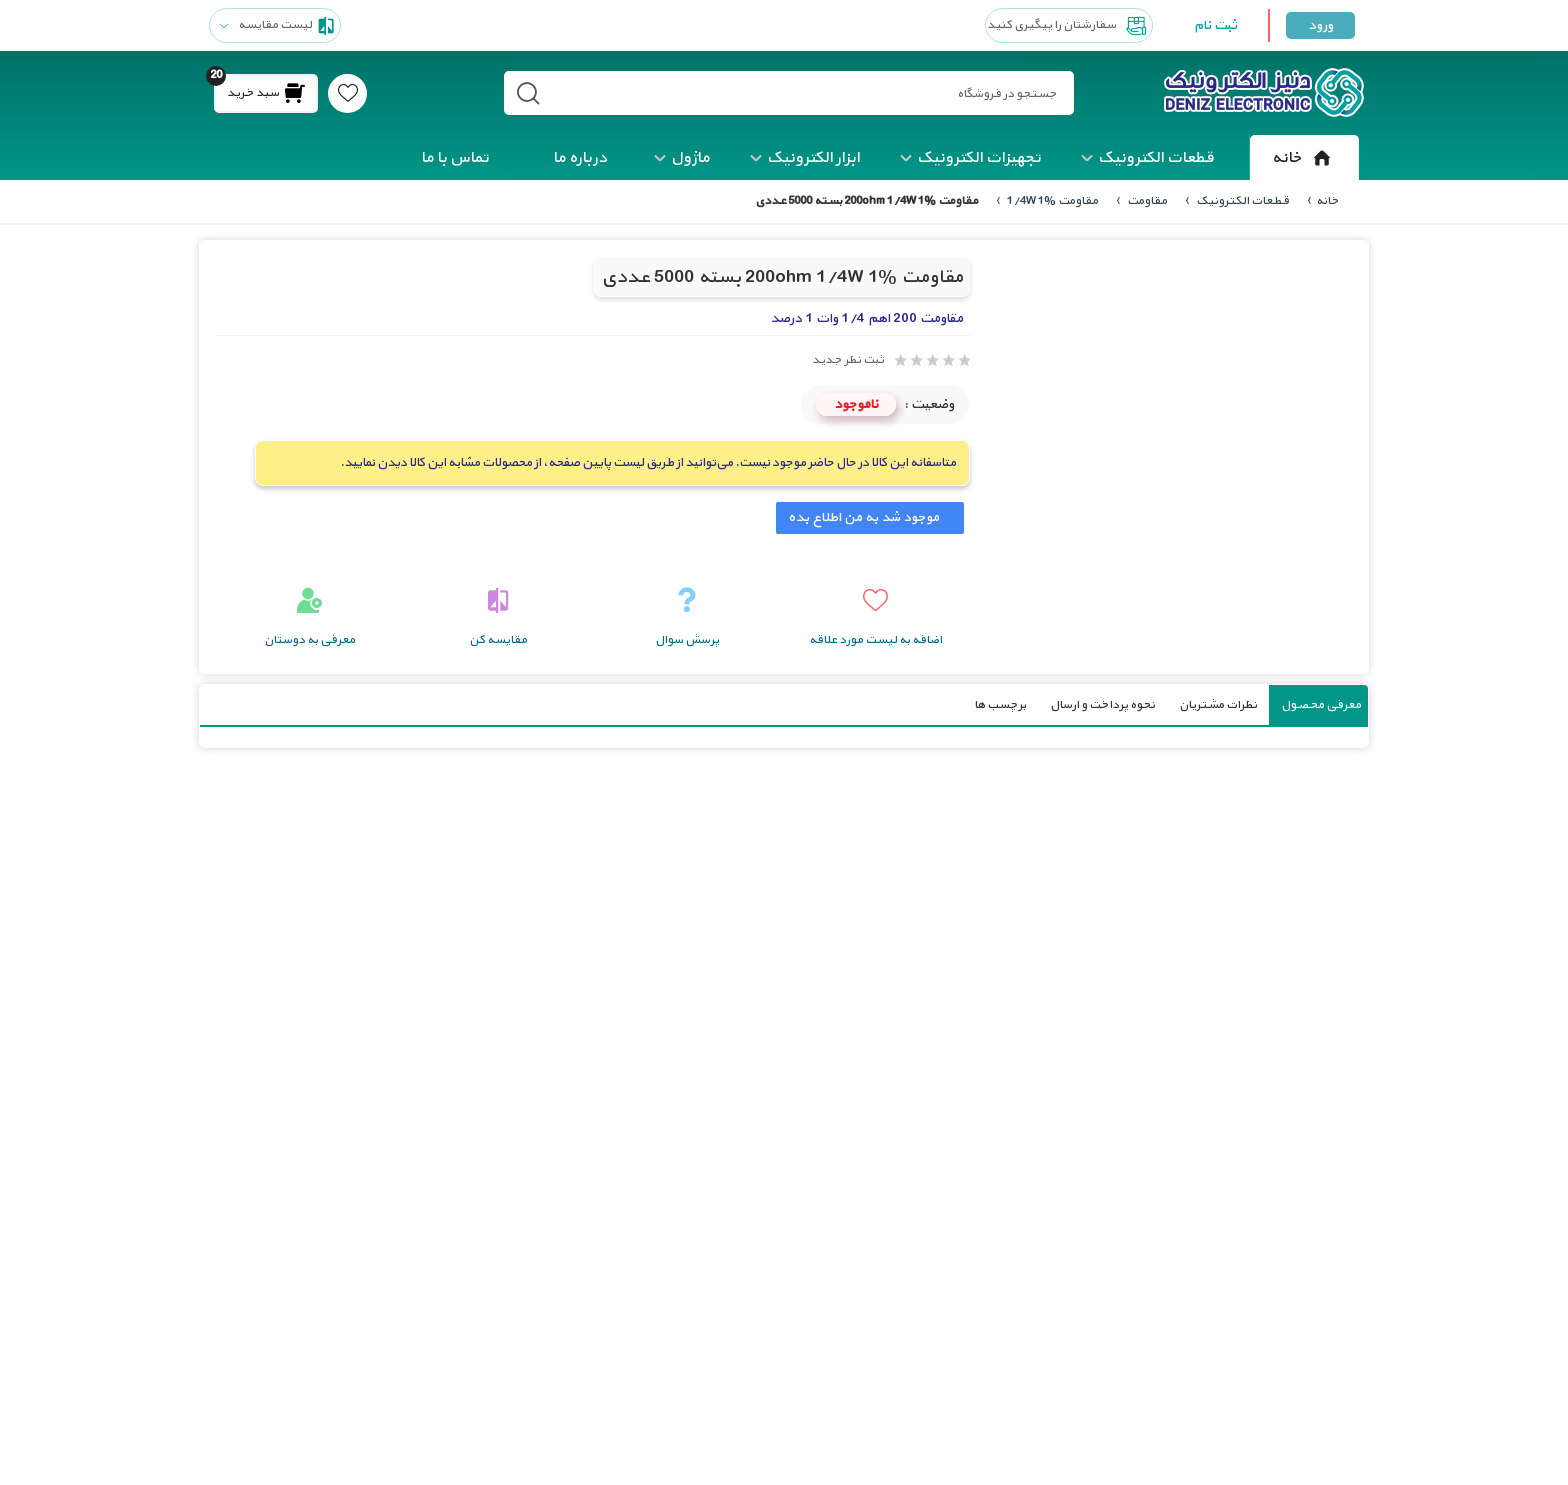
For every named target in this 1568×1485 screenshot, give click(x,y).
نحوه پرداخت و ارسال (1102, 705)
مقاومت (1146, 201)
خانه (1304, 158)
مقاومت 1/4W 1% (1051, 201)
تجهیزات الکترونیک (979, 158)
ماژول (690, 158)
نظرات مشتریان (1218, 705)
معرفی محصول (1321, 705)
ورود (1320, 25)
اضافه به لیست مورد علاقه (875, 640)
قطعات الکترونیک (1156, 158)
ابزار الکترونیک (813, 158)
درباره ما (580, 158)
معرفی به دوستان (309, 640)
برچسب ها (1000, 705)
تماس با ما (455, 158)
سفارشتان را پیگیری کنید (1069, 26)
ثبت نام (1215, 25)
